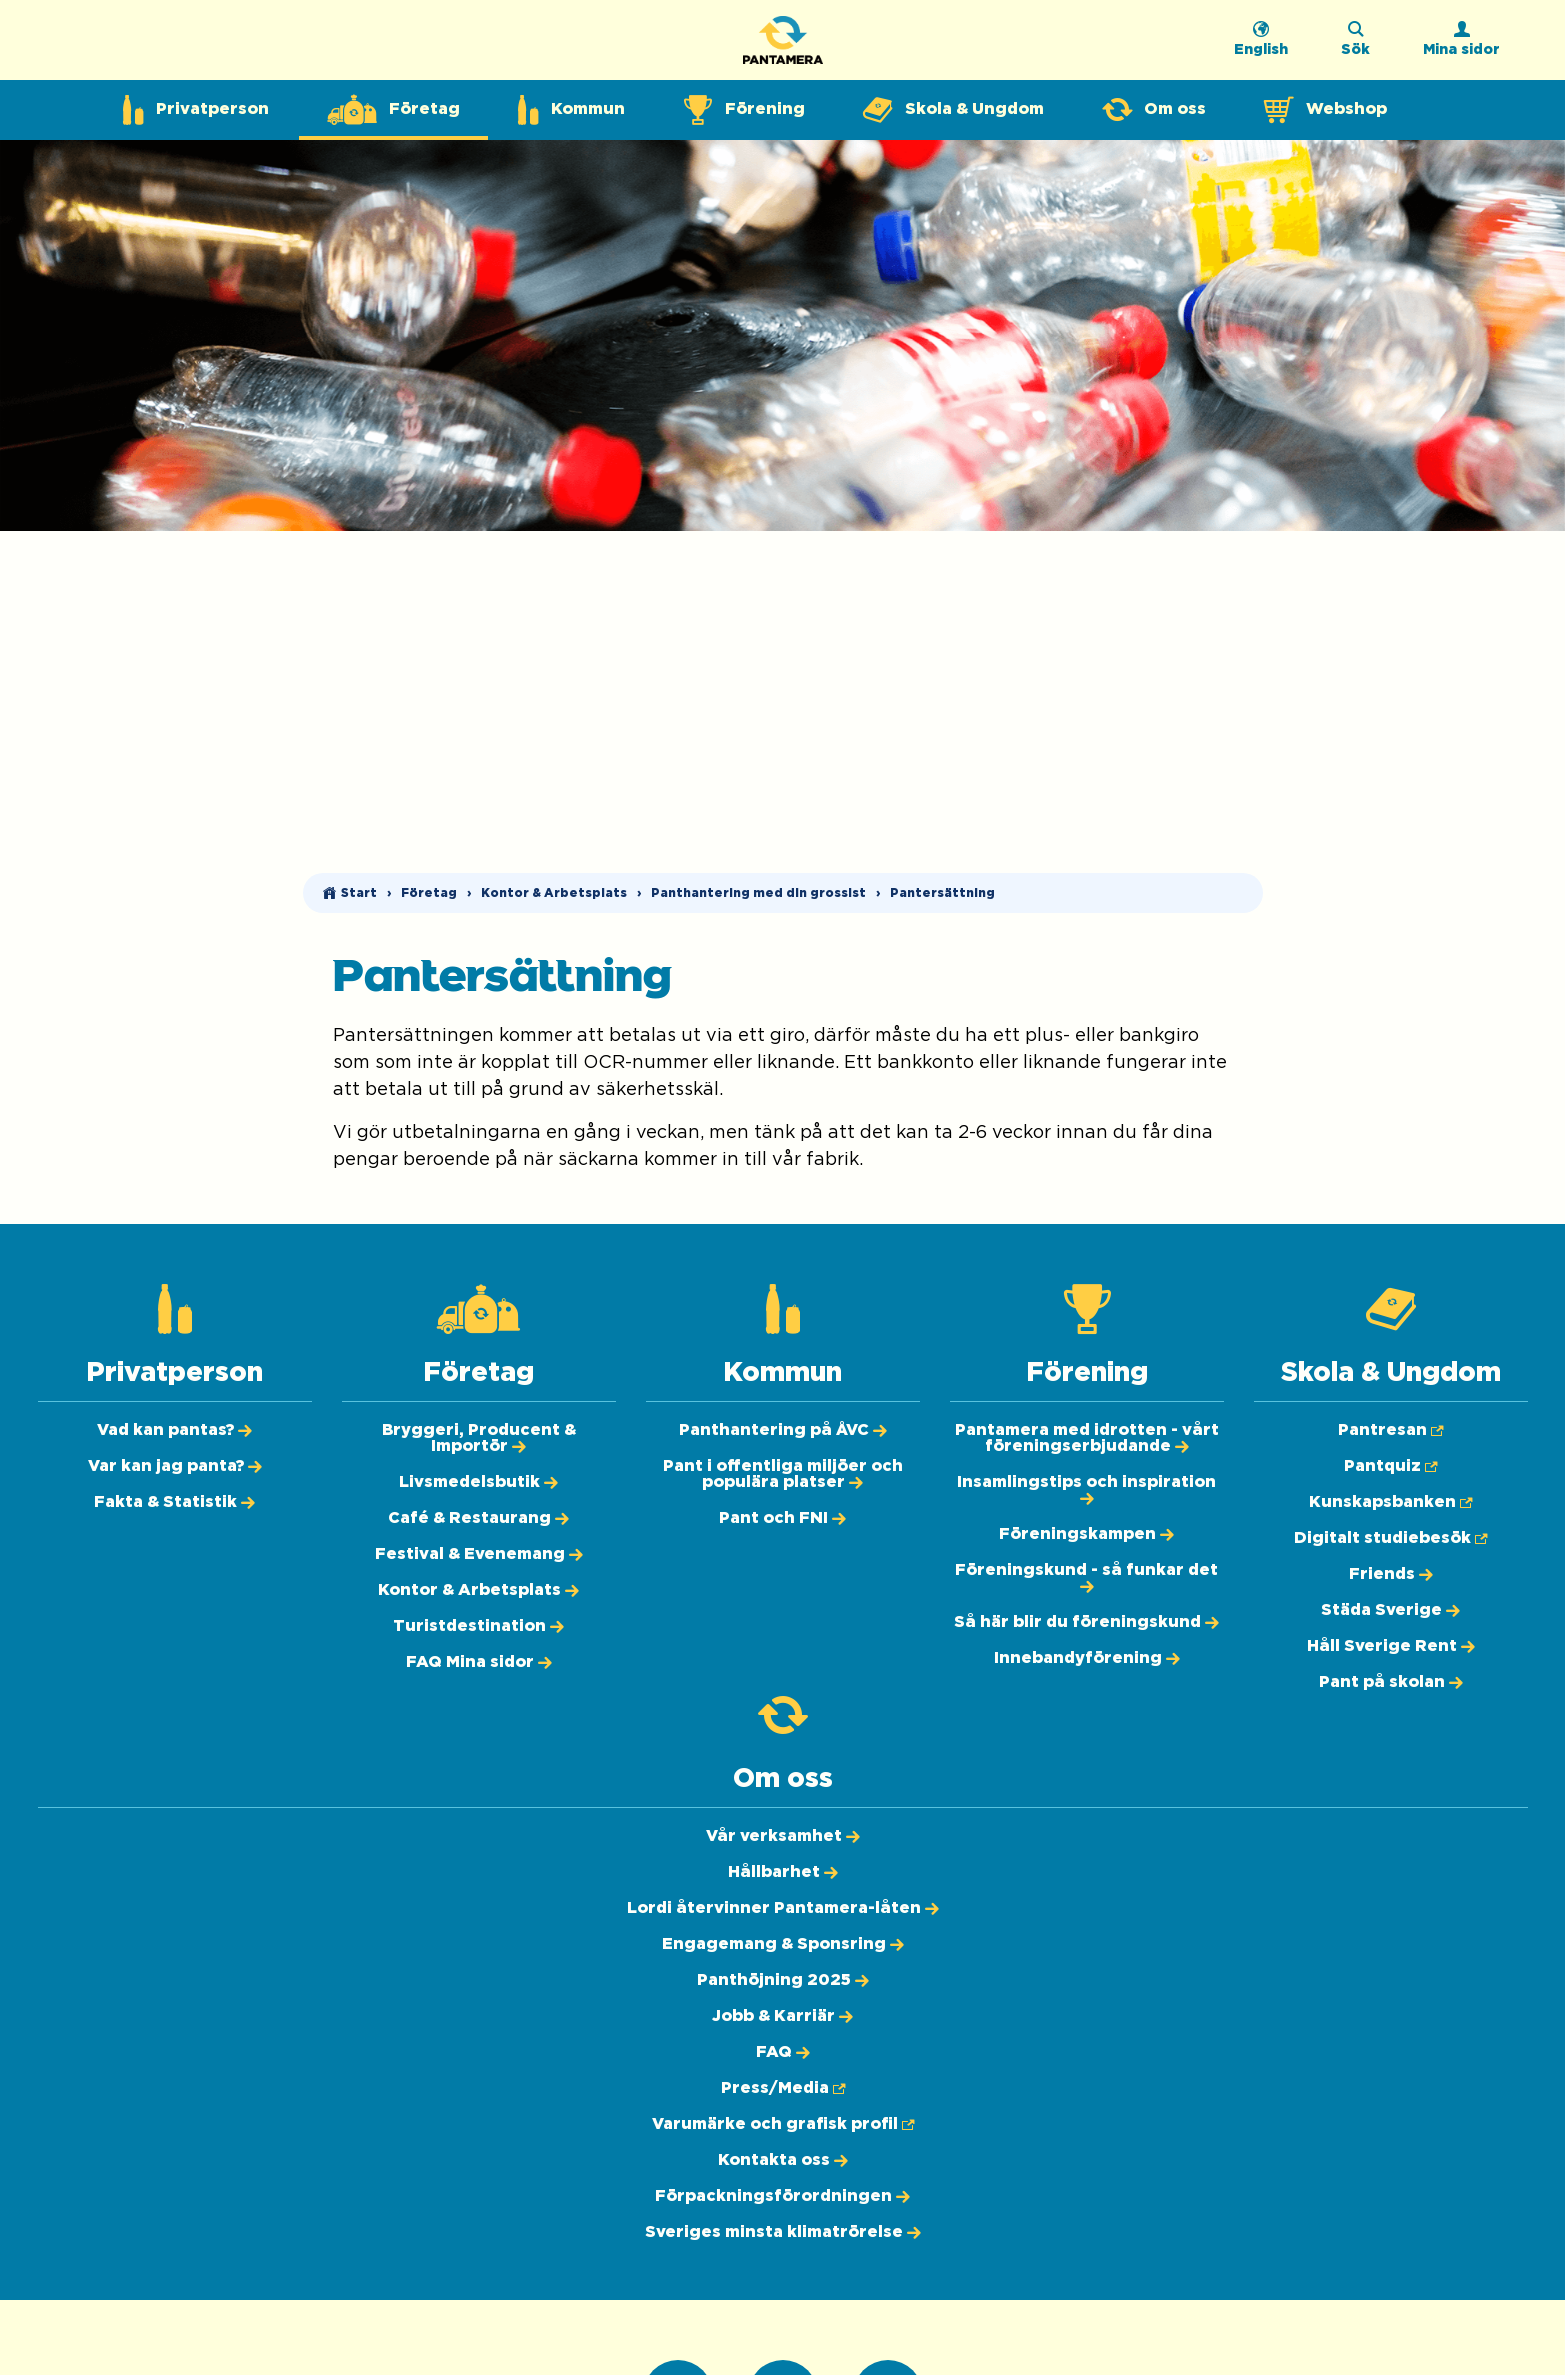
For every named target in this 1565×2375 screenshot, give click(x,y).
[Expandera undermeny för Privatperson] (196, 110)
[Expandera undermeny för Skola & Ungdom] (953, 110)
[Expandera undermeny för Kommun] (571, 110)
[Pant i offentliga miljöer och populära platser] (783, 1474)
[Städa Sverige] (1390, 1610)
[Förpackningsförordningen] (782, 2196)
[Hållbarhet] (783, 1872)
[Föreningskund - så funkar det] (1086, 1578)
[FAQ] (783, 2052)
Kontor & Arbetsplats (554, 893)
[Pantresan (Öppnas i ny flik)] (1390, 1430)
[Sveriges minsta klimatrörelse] (783, 2232)
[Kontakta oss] (783, 2160)
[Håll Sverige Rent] (1391, 1646)
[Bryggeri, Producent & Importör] (479, 1438)
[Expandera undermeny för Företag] (393, 110)
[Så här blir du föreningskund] (1086, 1622)
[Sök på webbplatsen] (1355, 44)
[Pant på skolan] (1391, 1682)
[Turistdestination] (478, 1626)
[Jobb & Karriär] (782, 2016)
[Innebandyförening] (1087, 1658)
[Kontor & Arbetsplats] (478, 1590)
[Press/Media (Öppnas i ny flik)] (783, 2088)
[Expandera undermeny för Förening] (744, 110)
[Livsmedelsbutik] (478, 1482)
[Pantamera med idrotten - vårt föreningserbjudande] (1087, 1438)
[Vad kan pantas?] (174, 1430)
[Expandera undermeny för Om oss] (1154, 110)
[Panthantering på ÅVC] (783, 1430)
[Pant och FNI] (782, 1518)
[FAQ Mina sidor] (479, 1662)
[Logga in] (1461, 44)
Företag (429, 893)
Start (359, 893)
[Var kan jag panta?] (175, 1466)
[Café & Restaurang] (478, 1518)
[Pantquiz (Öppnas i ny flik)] (1390, 1466)
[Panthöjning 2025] (783, 1980)
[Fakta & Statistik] (174, 1502)
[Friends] (1391, 1574)
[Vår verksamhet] (783, 1836)
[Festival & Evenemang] (479, 1554)
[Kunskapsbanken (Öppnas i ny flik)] (1390, 1502)
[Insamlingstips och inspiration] (1086, 1490)
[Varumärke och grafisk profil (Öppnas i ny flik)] (783, 2124)
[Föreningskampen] (1086, 1534)
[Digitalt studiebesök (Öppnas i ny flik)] (1390, 1538)
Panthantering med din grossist (758, 893)
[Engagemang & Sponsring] (783, 1944)
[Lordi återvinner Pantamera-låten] (783, 1908)
